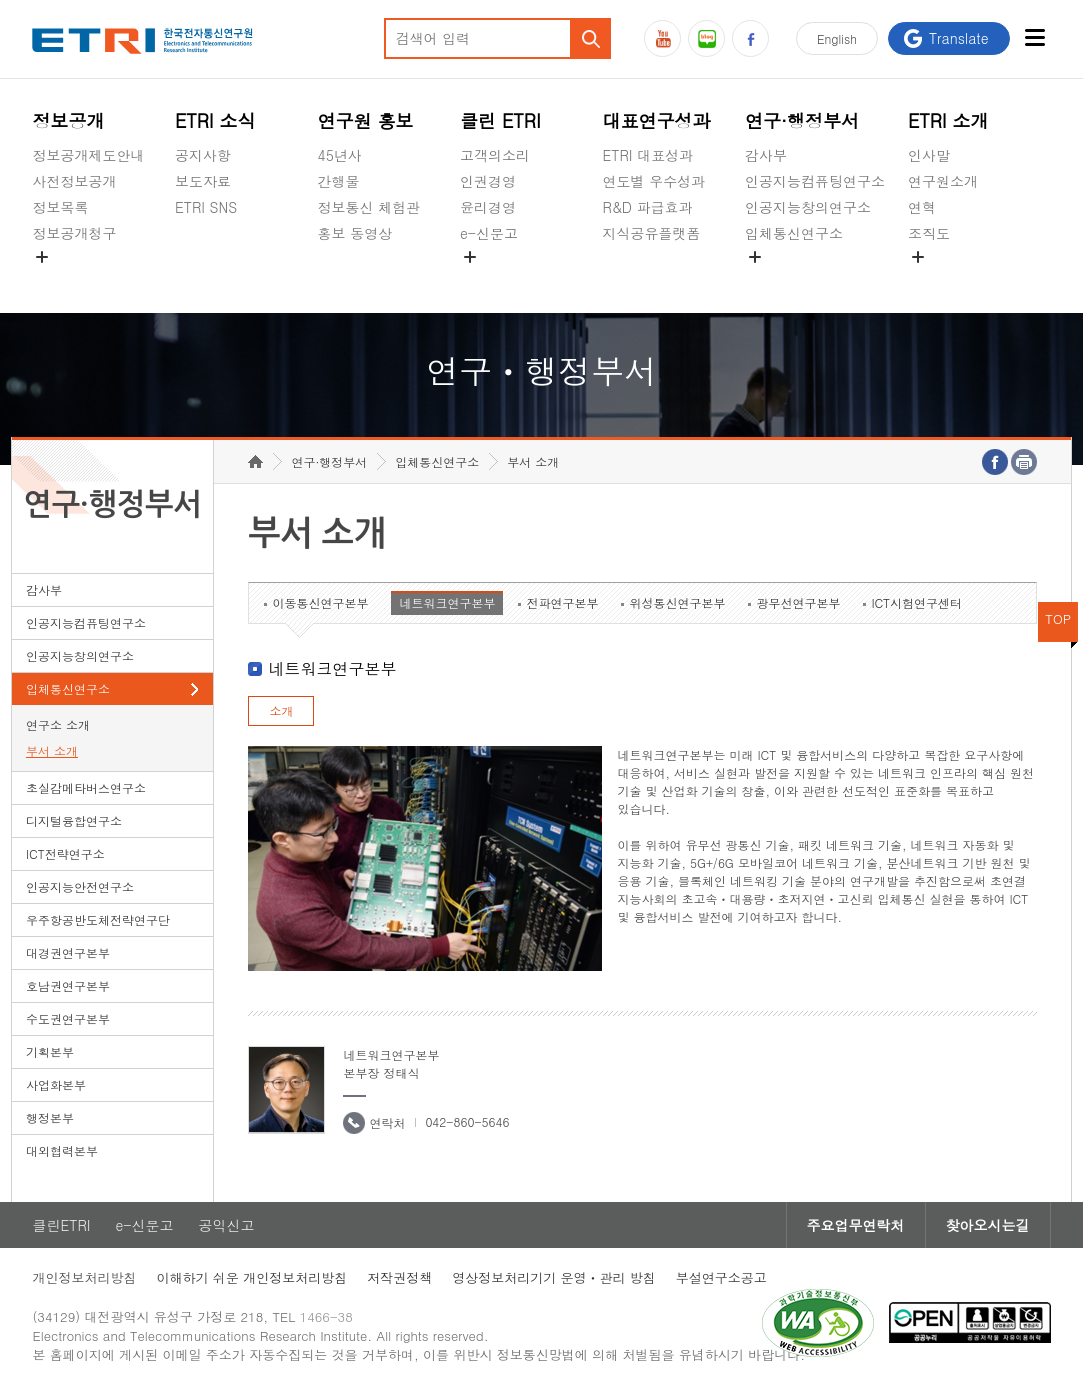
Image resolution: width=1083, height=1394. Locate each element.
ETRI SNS (206, 207)
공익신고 (488, 280)
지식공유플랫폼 (652, 233)
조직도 (929, 233)
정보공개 (68, 120)
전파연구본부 (562, 602)
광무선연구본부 (798, 602)
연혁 (922, 207)
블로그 (706, 38)
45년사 (340, 155)
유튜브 (662, 38)
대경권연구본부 (68, 952)
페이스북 (750, 38)
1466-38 (326, 1316)
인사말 (929, 155)
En (837, 38)
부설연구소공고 (721, 1277)
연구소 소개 (58, 724)
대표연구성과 (657, 120)
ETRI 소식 (215, 120)
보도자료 (203, 181)
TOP (1058, 618)
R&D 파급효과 (648, 207)
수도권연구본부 (68, 1018)
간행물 (339, 181)
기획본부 (50, 1051)
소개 (281, 710)
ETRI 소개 (948, 120)
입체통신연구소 (794, 233)
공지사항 (203, 155)
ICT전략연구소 (65, 853)
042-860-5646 (467, 1121)
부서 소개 (52, 750)
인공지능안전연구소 (80, 886)
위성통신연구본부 (677, 602)
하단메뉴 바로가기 (0, 0)
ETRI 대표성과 (648, 155)
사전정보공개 (74, 181)
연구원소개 (943, 181)
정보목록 (60, 207)
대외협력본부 (62, 1150)
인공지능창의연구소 (808, 207)
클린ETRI (61, 1225)
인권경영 (488, 181)
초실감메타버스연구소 (815, 280)
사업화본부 (56, 1084)
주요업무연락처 (856, 1225)
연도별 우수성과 (654, 181)
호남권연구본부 (68, 985)
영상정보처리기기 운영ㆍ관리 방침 (554, 1277)
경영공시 (60, 280)
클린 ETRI (500, 120)
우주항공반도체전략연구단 (98, 919)
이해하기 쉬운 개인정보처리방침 (251, 1277)
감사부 (766, 155)
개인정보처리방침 (84, 1277)
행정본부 (50, 1117)
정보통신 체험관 (369, 207)
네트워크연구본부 (447, 602)
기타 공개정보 (952, 280)
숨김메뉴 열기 (42, 257)
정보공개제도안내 (88, 155)
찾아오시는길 (988, 1225)
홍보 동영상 (355, 233)
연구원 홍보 (366, 120)
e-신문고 (489, 233)
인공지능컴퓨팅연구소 (815, 181)
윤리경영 (488, 207)
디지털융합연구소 (74, 820)
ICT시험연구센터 (916, 602)
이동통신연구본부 (320, 602)
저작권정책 (399, 1277)
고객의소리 (495, 155)
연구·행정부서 (802, 120)
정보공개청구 (74, 233)
